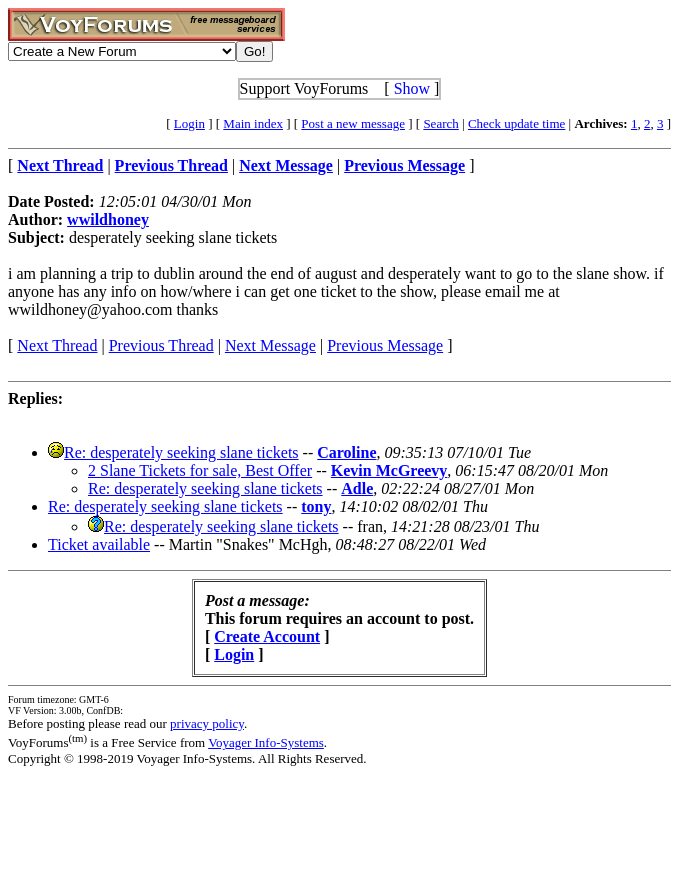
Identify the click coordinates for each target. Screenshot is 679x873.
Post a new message (353, 123)
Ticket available (99, 544)
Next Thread (57, 345)
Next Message (270, 345)
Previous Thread (161, 345)
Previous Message (385, 345)
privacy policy (207, 723)
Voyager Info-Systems (266, 742)
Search (440, 123)
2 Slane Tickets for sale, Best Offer (200, 470)
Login (189, 123)
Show (412, 88)
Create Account (267, 636)
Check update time (516, 123)
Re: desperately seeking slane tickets (181, 452)
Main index (253, 123)
